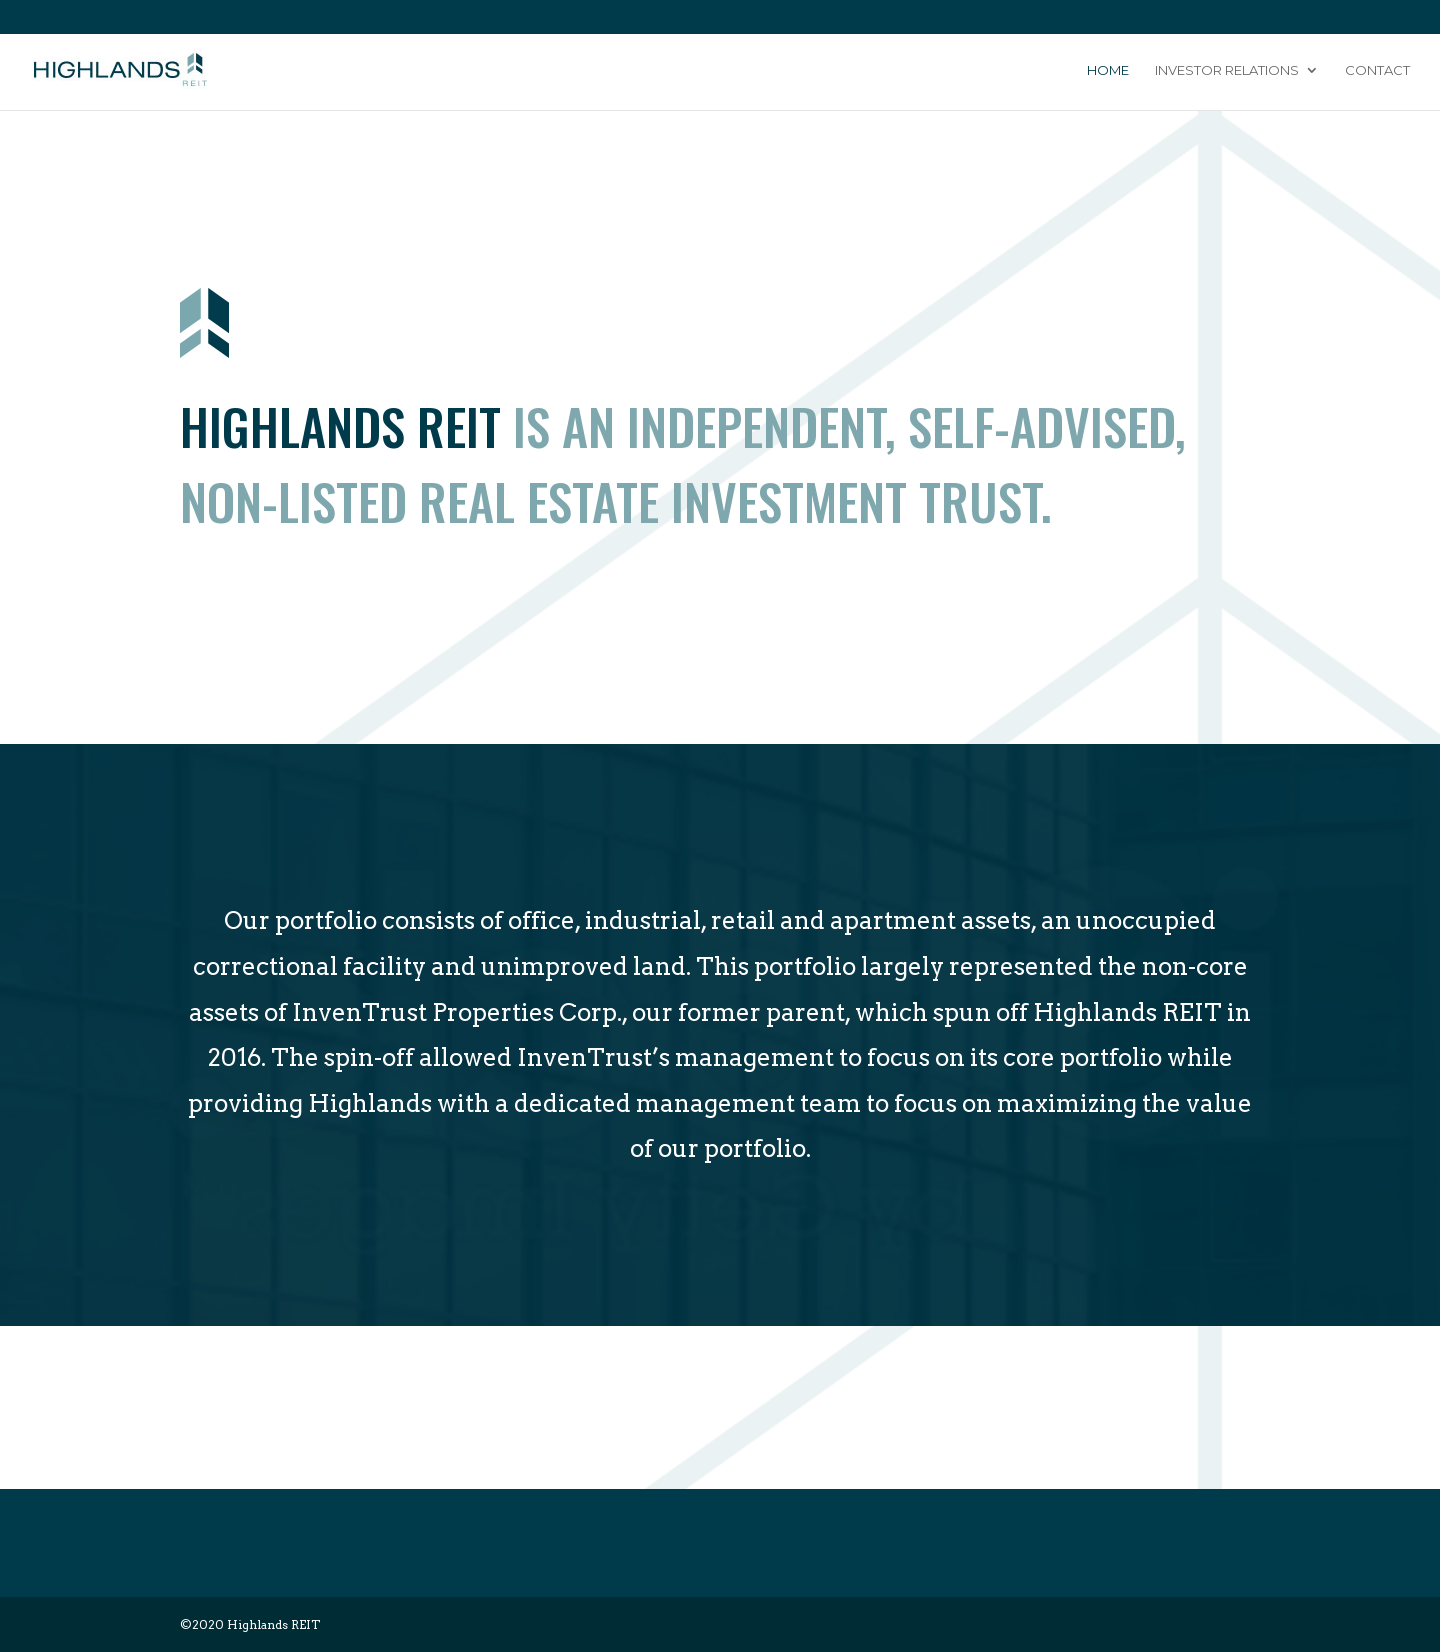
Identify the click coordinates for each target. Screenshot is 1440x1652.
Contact (1377, 70)
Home (1108, 70)
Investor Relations (1227, 70)
